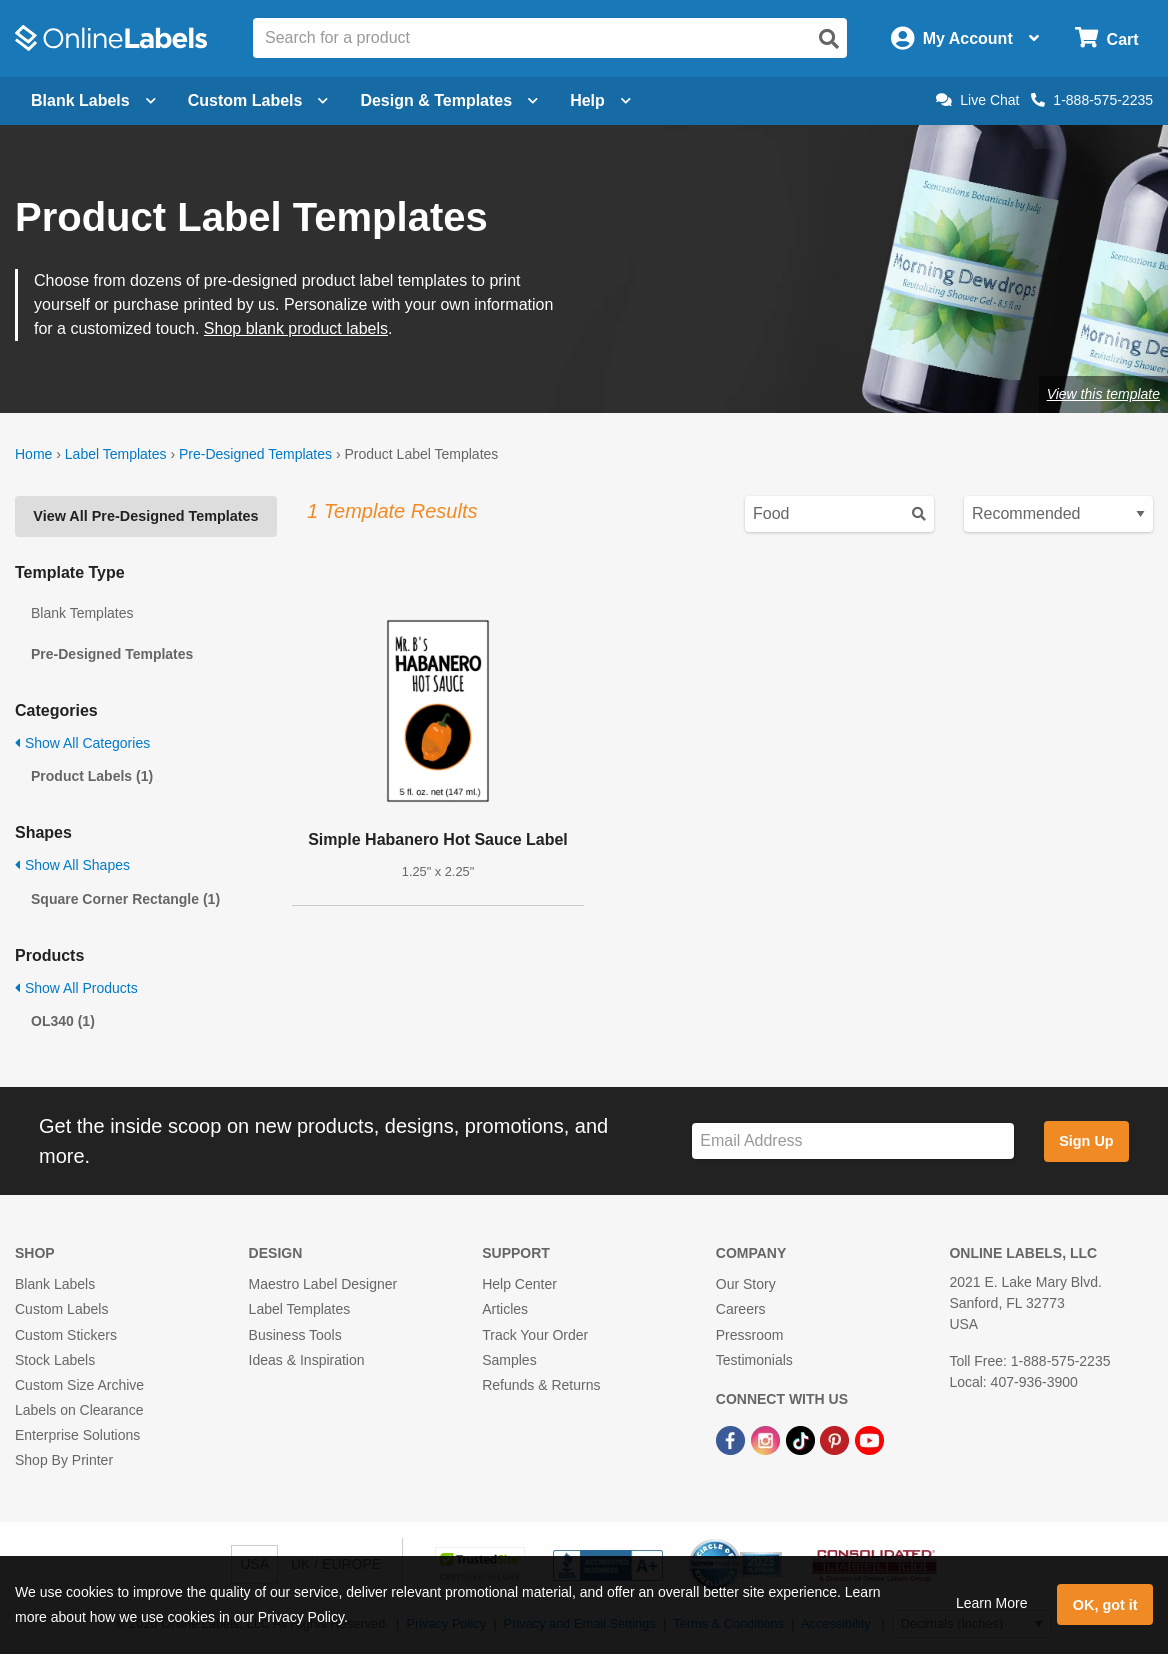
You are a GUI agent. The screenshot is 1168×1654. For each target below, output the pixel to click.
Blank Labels (55, 1284)
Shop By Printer (64, 1460)
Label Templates (116, 454)
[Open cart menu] (1106, 38)
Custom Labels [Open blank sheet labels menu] (258, 100)
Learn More (992, 1603)
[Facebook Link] (732, 1439)
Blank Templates (82, 613)
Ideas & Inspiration (307, 1360)
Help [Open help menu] (600, 100)
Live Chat (977, 100)
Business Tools (295, 1335)
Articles (505, 1309)
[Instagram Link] (767, 1439)
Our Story (746, 1284)
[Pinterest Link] (836, 1439)
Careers (741, 1309)
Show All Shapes (72, 865)
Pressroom (750, 1335)
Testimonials (754, 1360)
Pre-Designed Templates (255, 454)
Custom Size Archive (79, 1385)
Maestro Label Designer (323, 1284)
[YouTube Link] (869, 1439)
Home (33, 454)
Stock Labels (55, 1360)
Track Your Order (535, 1335)
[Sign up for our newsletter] (853, 1141)
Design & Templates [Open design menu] (449, 100)
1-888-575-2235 (1092, 100)
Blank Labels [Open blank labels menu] (93, 100)
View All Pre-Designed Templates (145, 516)
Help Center (519, 1284)
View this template (1103, 394)
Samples (509, 1360)
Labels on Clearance (79, 1410)
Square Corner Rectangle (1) (125, 899)
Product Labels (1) (92, 776)
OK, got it (1105, 1605)
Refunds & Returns (541, 1385)
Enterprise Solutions (77, 1435)
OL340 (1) (63, 1021)
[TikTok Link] (802, 1439)
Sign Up (1086, 1141)
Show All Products (76, 988)
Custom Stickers (66, 1335)
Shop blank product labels (296, 328)
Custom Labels (61, 1309)
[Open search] (829, 39)
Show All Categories (82, 743)
